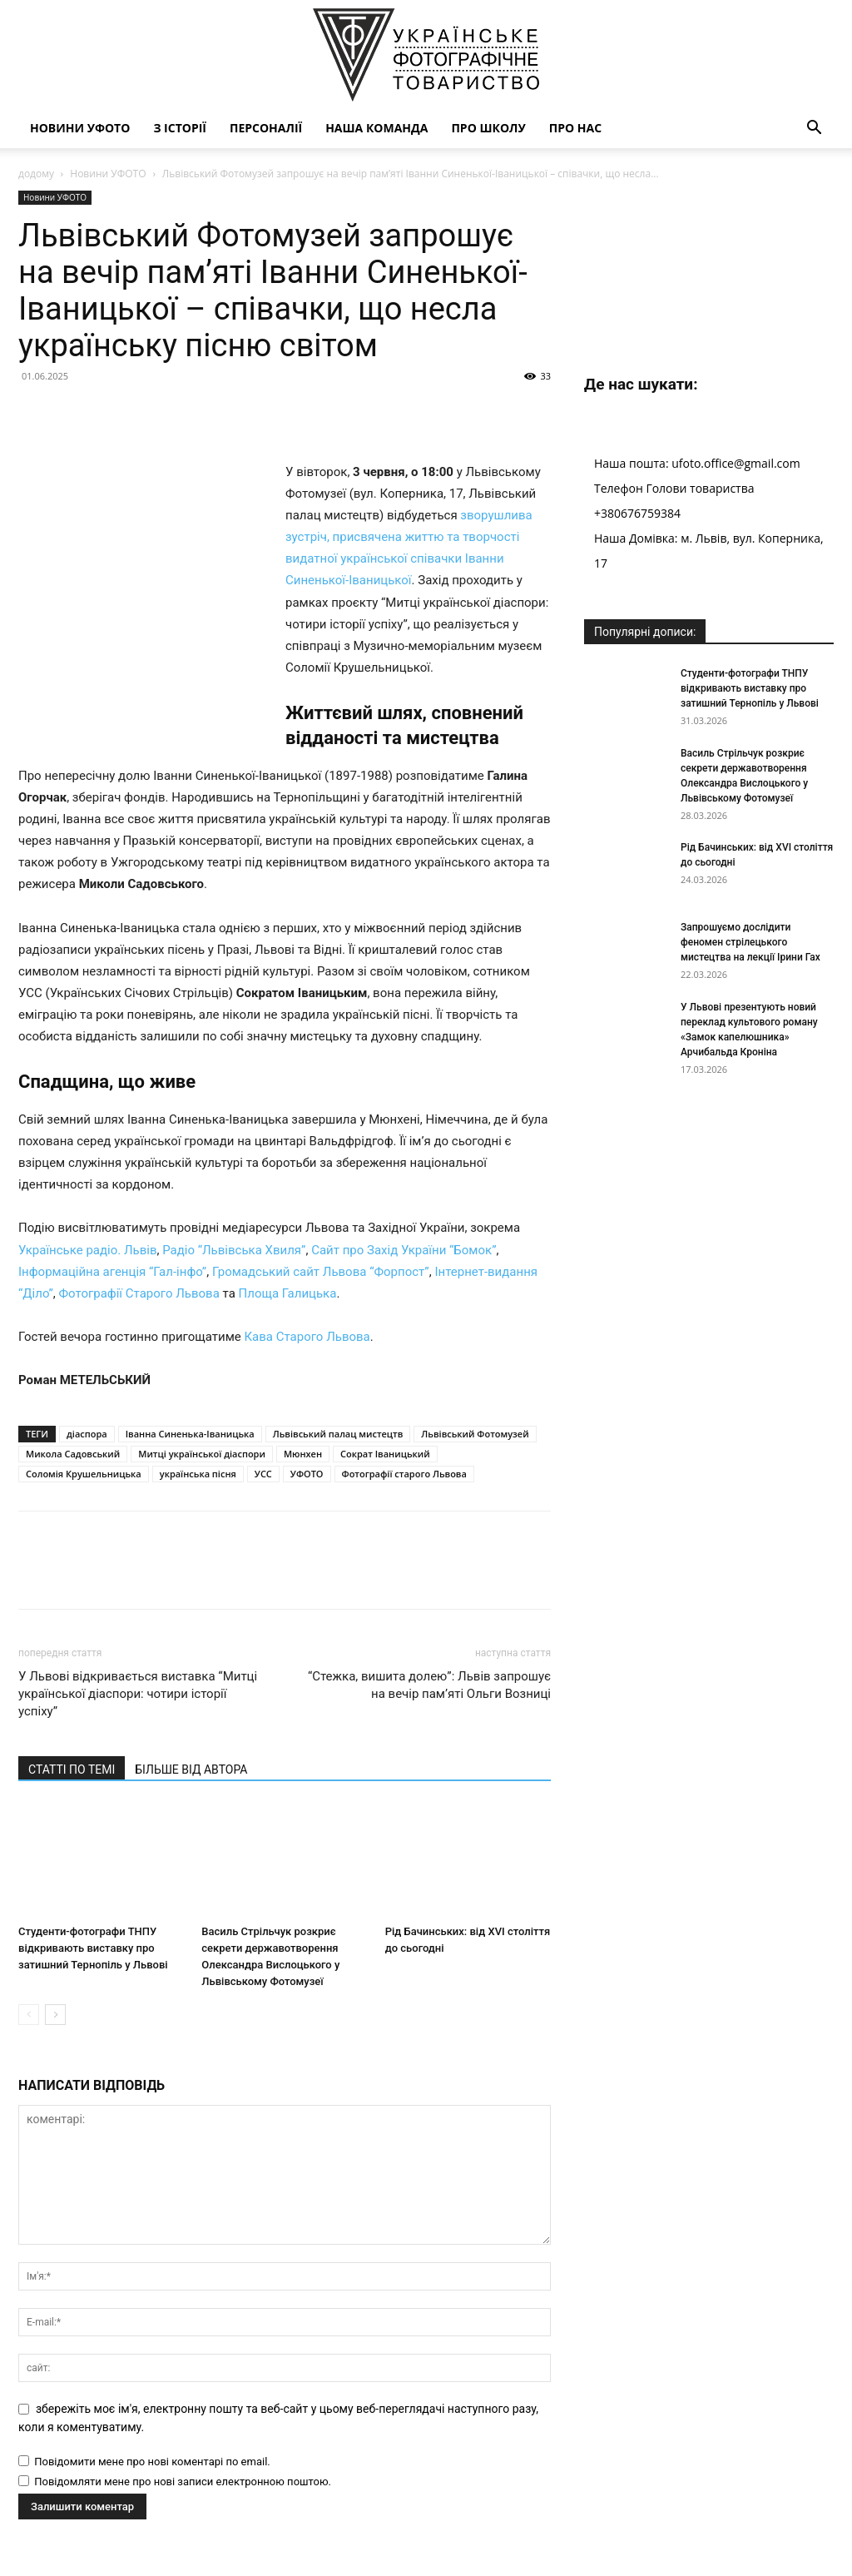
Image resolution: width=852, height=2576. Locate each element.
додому (36, 173)
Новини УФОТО (80, 128)
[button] (814, 129)
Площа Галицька (288, 1246)
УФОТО (307, 1427)
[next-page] (55, 1968)
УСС (263, 1427)
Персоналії (266, 128)
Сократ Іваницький (385, 1407)
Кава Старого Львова (306, 1290)
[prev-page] (28, 1968)
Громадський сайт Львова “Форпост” (320, 1225)
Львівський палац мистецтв (338, 1387)
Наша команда (376, 128)
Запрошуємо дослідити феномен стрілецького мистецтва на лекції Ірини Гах (750, 942)
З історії (179, 128)
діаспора (87, 1387)
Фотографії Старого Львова (139, 1246)
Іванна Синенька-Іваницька (190, 1387)
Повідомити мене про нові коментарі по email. (152, 2415)
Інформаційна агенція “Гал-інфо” (112, 1225)
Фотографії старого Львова (404, 1427)
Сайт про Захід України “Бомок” (403, 1202)
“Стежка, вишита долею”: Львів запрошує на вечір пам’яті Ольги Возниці (429, 1638)
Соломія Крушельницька (83, 1427)
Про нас (575, 128)
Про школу (488, 128)
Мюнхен (303, 1407)
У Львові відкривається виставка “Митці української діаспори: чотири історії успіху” (137, 1647)
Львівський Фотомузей (474, 1387)
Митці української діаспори (201, 1407)
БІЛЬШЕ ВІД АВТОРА (191, 1723)
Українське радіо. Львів (87, 1202)
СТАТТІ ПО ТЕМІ (71, 1723)
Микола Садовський (73, 1407)
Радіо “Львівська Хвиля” (233, 1202)
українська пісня (198, 1427)
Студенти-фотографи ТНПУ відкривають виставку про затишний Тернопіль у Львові (93, 1901)
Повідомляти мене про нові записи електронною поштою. (182, 2435)
